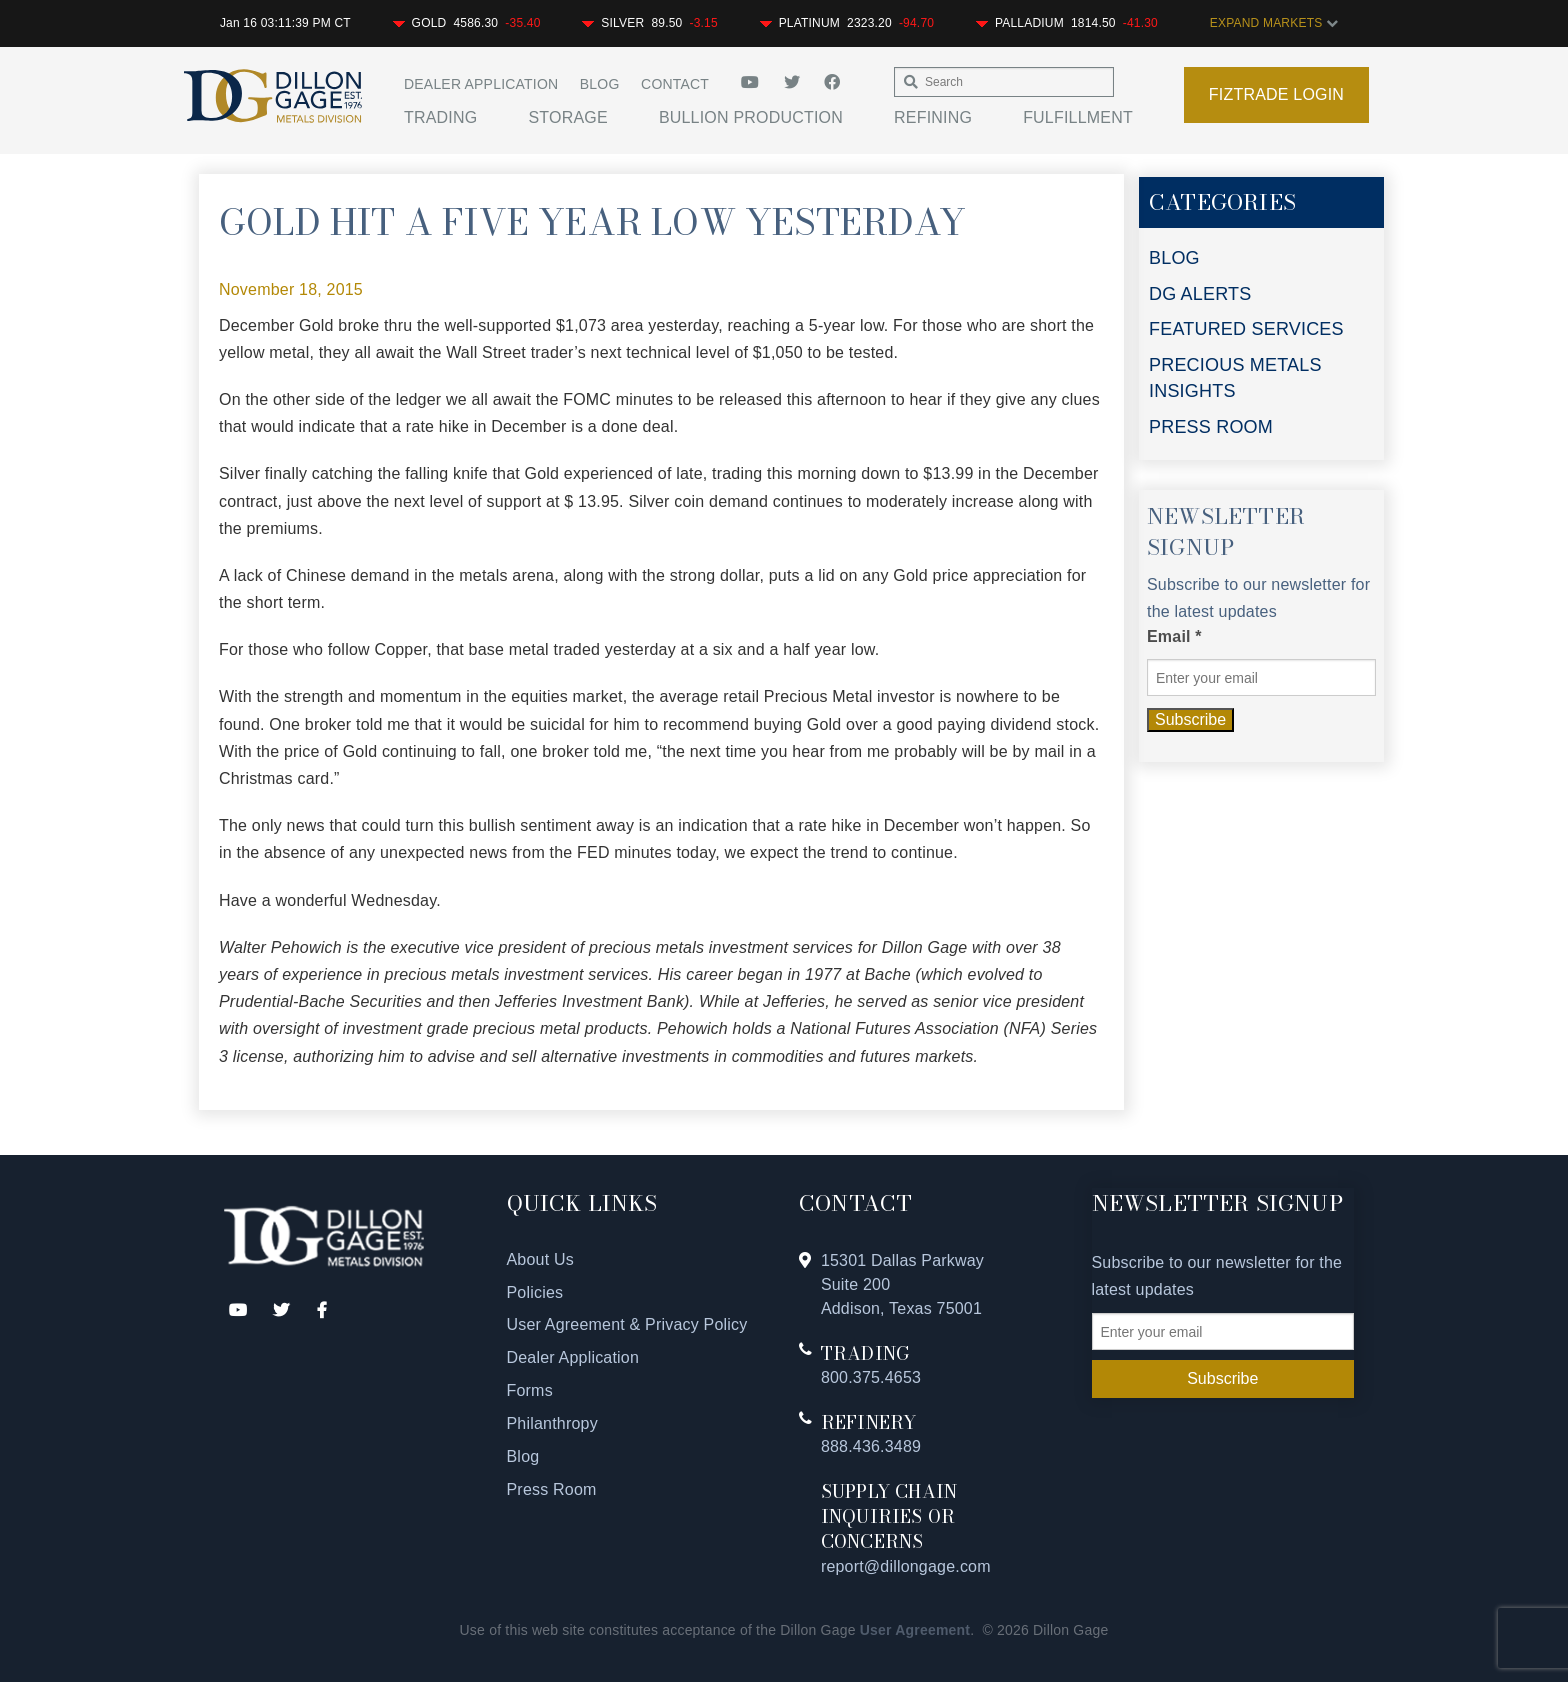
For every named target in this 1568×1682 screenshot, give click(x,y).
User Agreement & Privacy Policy (627, 1324)
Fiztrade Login (1276, 94)
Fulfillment (1078, 117)
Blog (600, 84)
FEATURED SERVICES (1246, 329)
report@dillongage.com (906, 1566)
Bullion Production (751, 117)
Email (1174, 636)
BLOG (1174, 258)
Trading (440, 117)
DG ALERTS (1200, 294)
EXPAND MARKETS (1274, 23)
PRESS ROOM (1211, 427)
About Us (540, 1259)
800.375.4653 (871, 1377)
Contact (675, 84)
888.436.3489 (871, 1446)
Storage (567, 117)
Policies (535, 1292)
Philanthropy (552, 1423)
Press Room (552, 1489)
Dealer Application (481, 84)
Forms (530, 1390)
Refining (933, 117)
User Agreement (915, 1630)
